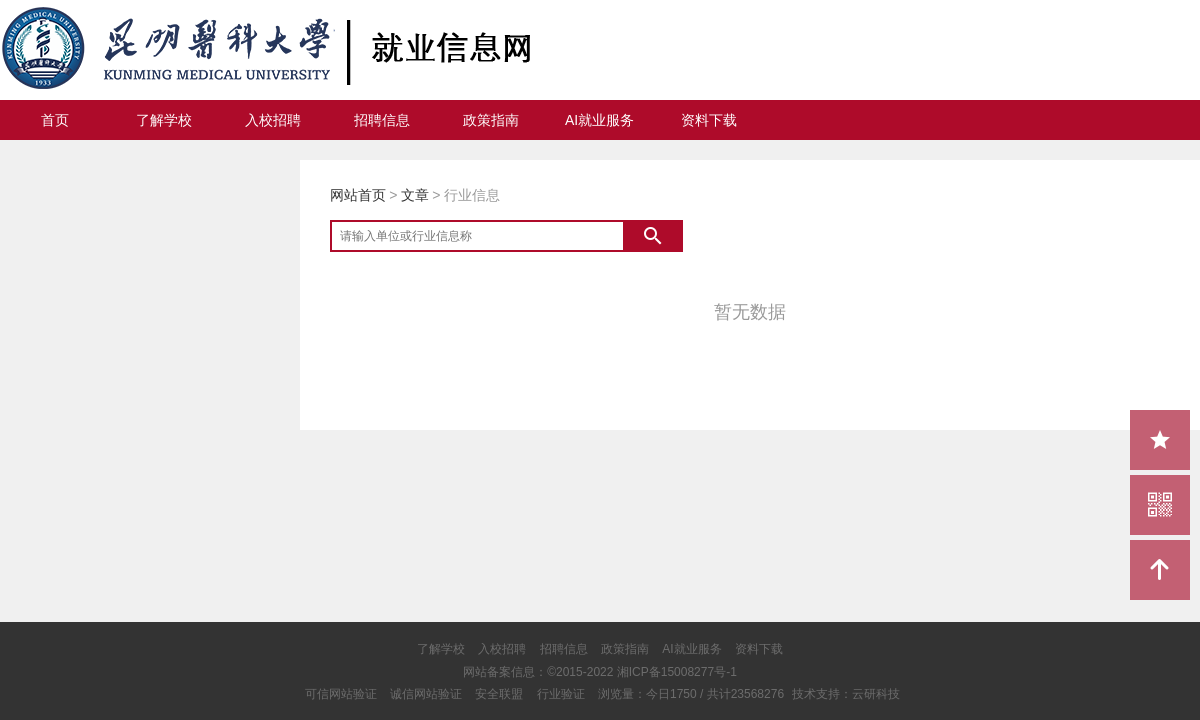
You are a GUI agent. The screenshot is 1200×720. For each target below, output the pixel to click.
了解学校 (164, 120)
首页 (55, 120)
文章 (415, 195)
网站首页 (358, 195)
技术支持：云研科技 (846, 694)
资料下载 (709, 120)
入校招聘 (273, 120)
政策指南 (491, 120)
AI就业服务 (599, 120)
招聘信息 (382, 120)
